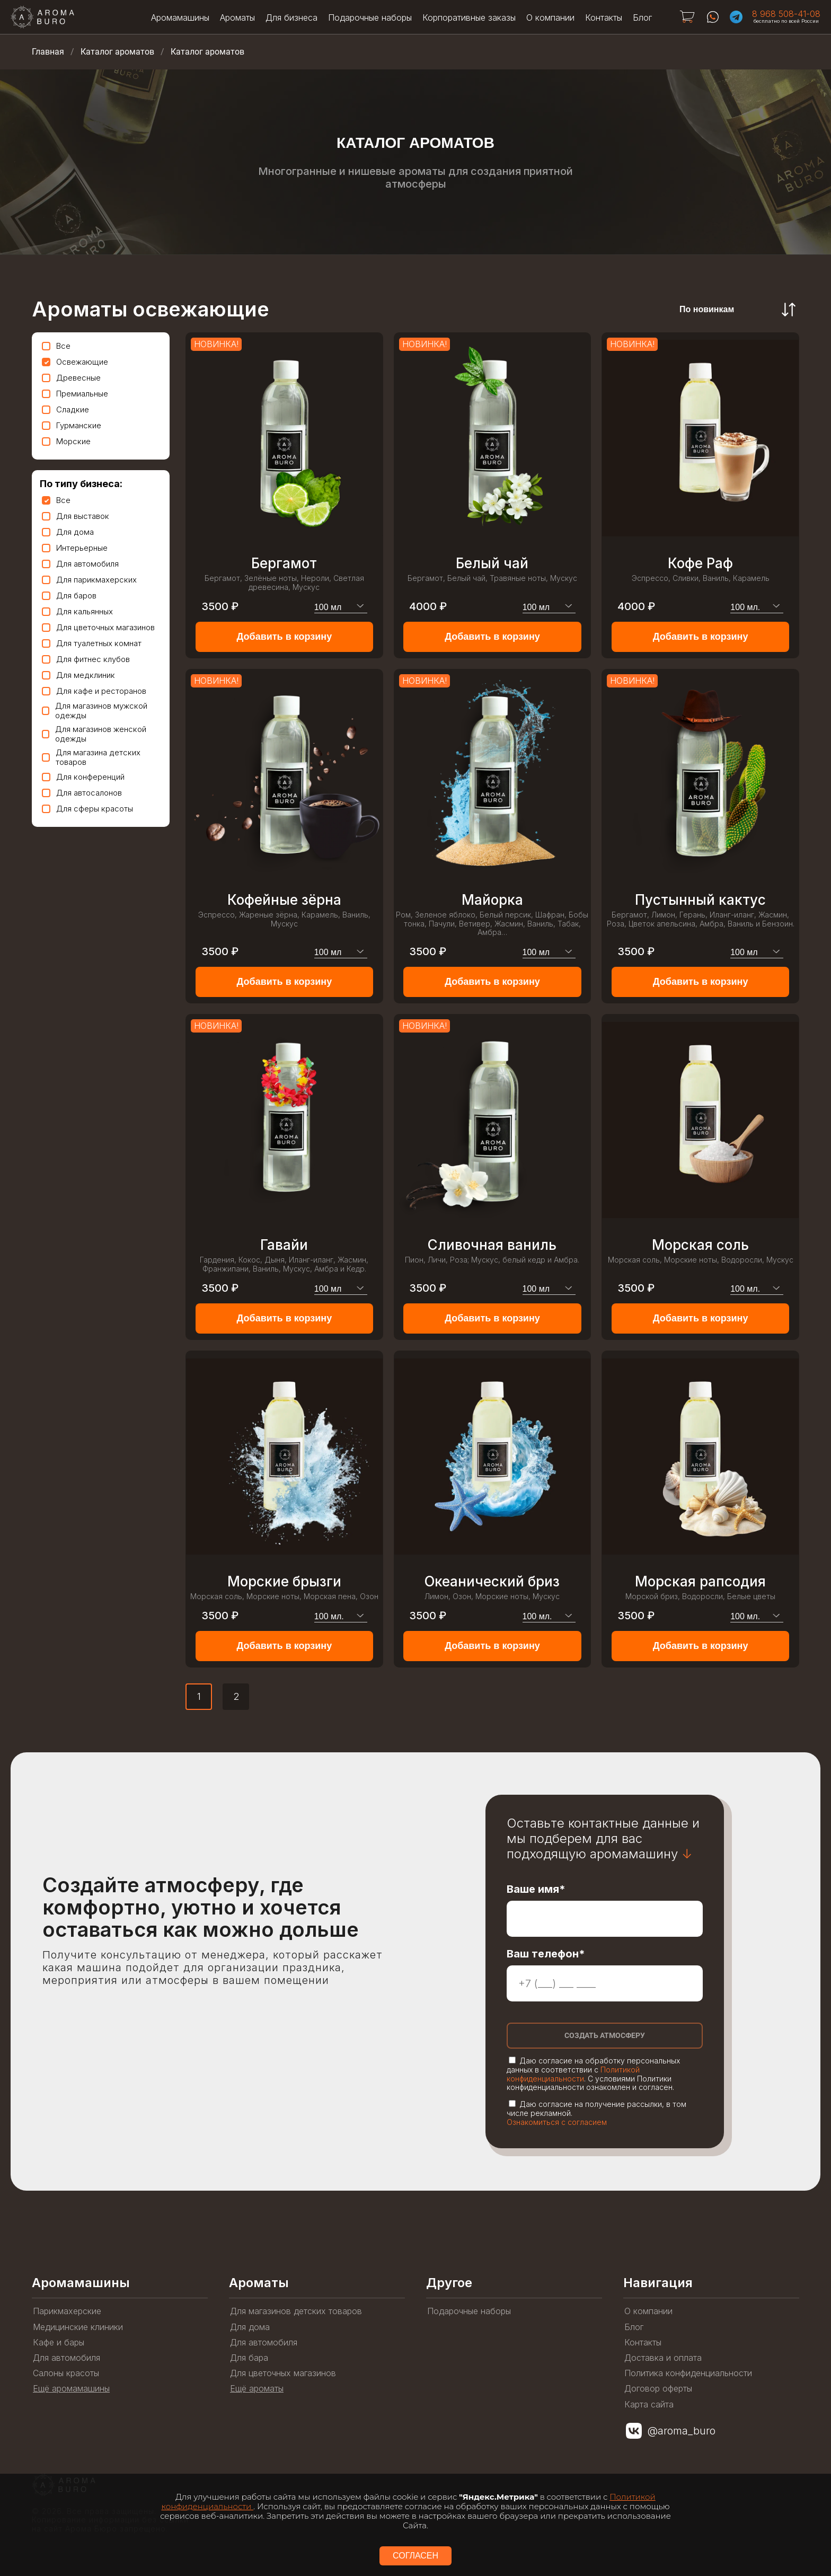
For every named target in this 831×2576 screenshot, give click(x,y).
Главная (48, 52)
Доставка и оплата (663, 2358)
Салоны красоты (66, 2373)
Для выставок (75, 516)
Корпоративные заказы (469, 17)
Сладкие (65, 409)
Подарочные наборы (370, 17)
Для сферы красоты (87, 809)
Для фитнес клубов (86, 659)
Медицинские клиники (78, 2327)
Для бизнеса (291, 17)
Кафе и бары (58, 2342)
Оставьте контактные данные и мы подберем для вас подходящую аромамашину (603, 1839)
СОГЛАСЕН (415, 2555)
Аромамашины (180, 17)
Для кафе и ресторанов (94, 691)
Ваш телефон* (546, 1953)
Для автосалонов (82, 793)
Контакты (603, 17)
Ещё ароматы (257, 2389)
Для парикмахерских (89, 580)
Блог (642, 17)
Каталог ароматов (117, 52)
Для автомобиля (80, 564)
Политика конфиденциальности (688, 2373)
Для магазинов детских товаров (296, 2311)
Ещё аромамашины (71, 2389)
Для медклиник (78, 675)
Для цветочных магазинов (98, 627)
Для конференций (83, 777)
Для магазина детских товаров (91, 757)
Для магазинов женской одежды (94, 734)
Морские (66, 441)
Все (56, 346)
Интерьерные (75, 548)
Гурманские (71, 425)
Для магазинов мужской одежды (94, 710)
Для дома (68, 532)
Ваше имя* (536, 1889)
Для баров (69, 595)
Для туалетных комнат (92, 643)
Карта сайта (649, 2404)
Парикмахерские (67, 2311)
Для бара (249, 2358)
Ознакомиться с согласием (557, 2122)
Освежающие (75, 362)
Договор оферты (658, 2389)
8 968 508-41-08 (786, 14)
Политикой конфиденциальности (573, 2074)
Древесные (71, 378)
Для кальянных (77, 611)
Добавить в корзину (284, 636)
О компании (550, 17)
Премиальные (75, 394)
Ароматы (237, 17)
